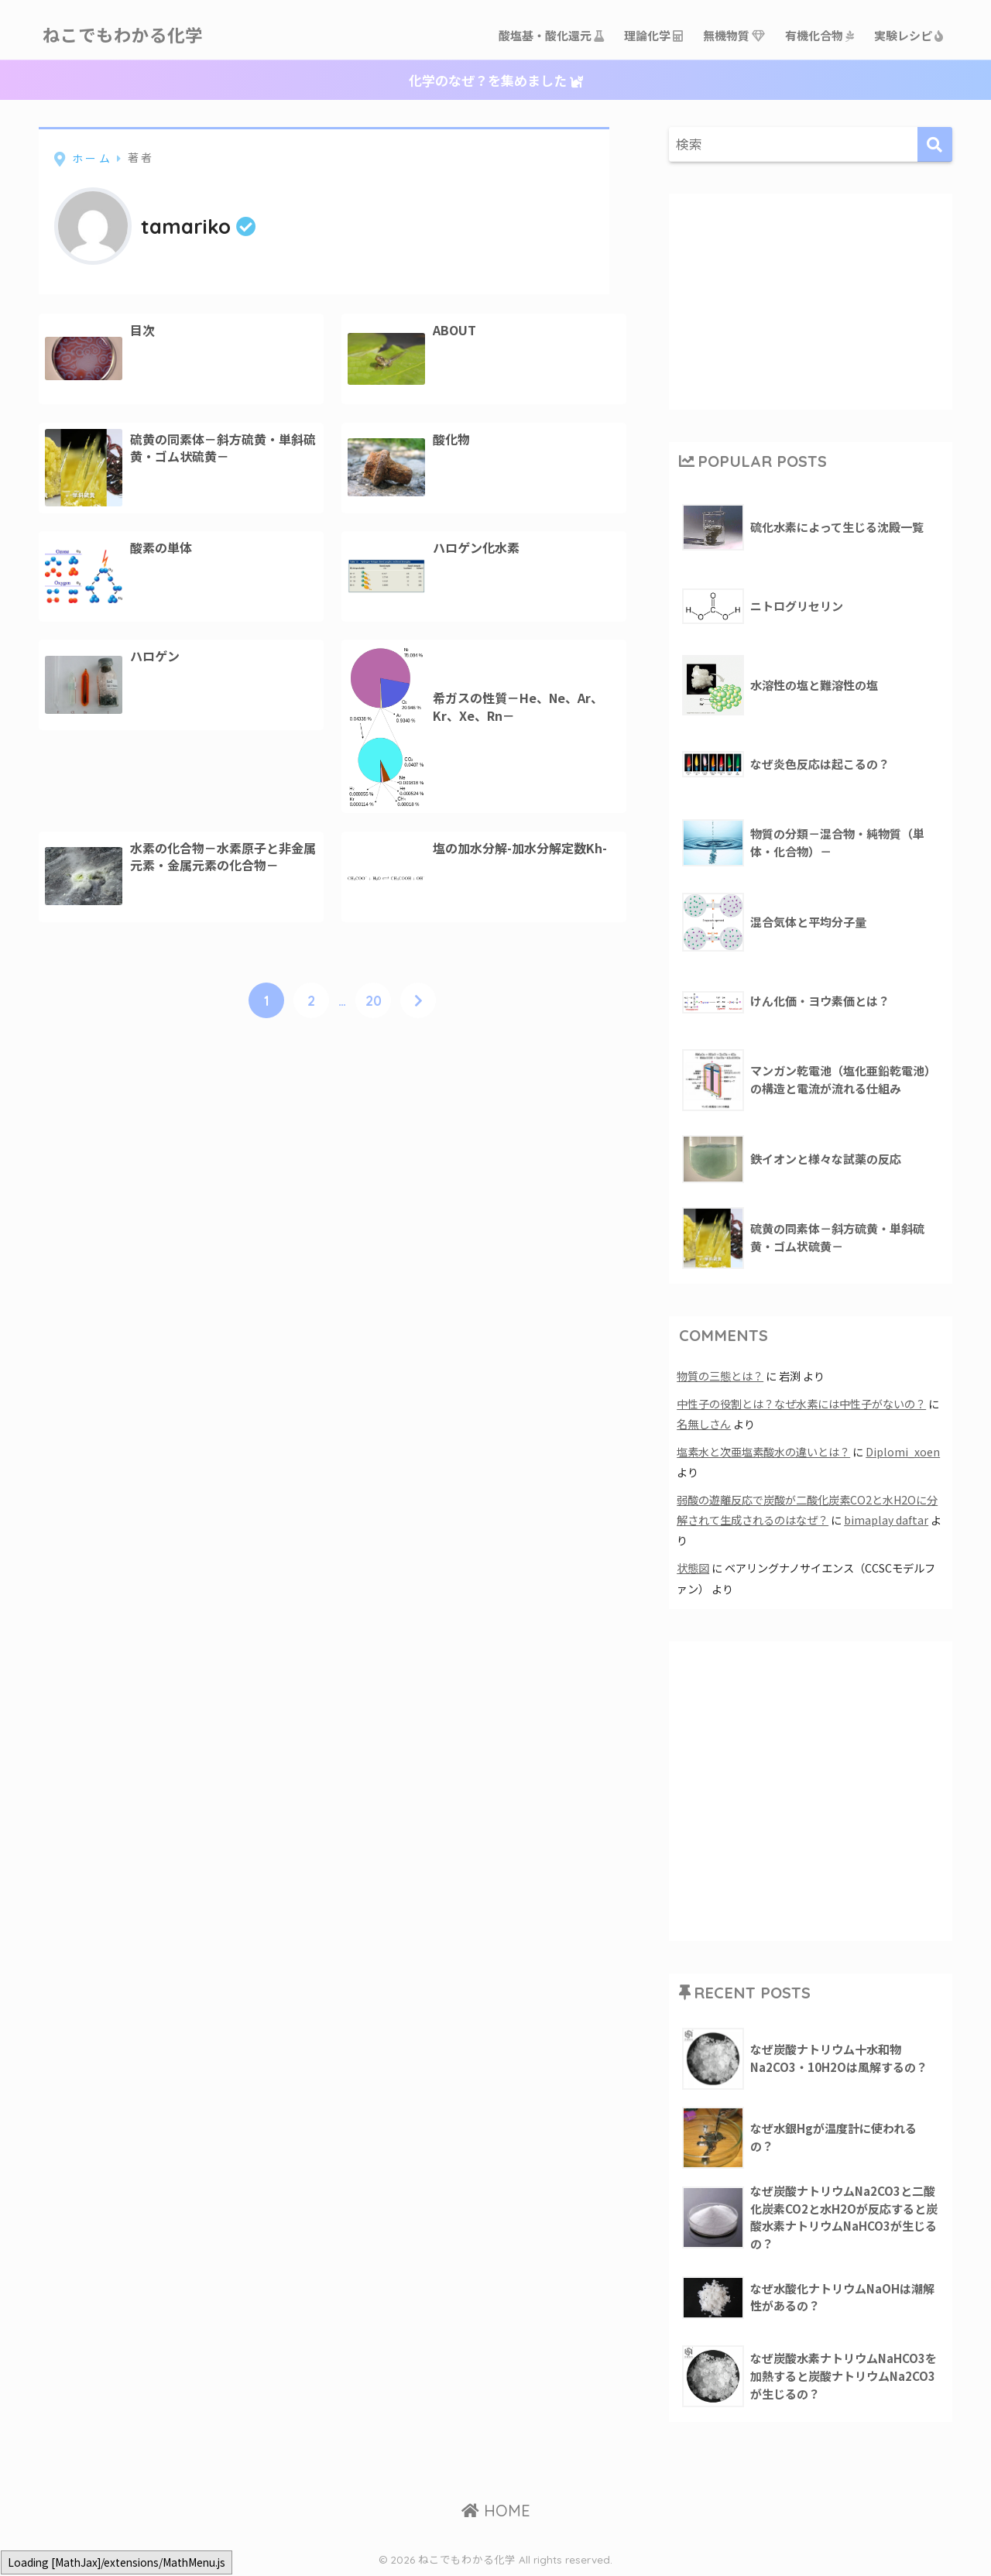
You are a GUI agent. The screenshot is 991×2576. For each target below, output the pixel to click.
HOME (495, 2510)
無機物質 (734, 35)
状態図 (693, 1568)
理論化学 (654, 35)
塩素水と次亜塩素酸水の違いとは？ (763, 1451)
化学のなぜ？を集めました (496, 80)
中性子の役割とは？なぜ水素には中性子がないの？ (801, 1403)
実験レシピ (909, 35)
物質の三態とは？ (720, 1375)
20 (373, 1001)
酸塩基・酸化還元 (552, 35)
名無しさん (704, 1423)
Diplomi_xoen (903, 1451)
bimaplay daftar (886, 1519)
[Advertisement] (810, 299)
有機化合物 (820, 35)
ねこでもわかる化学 (126, 35)
